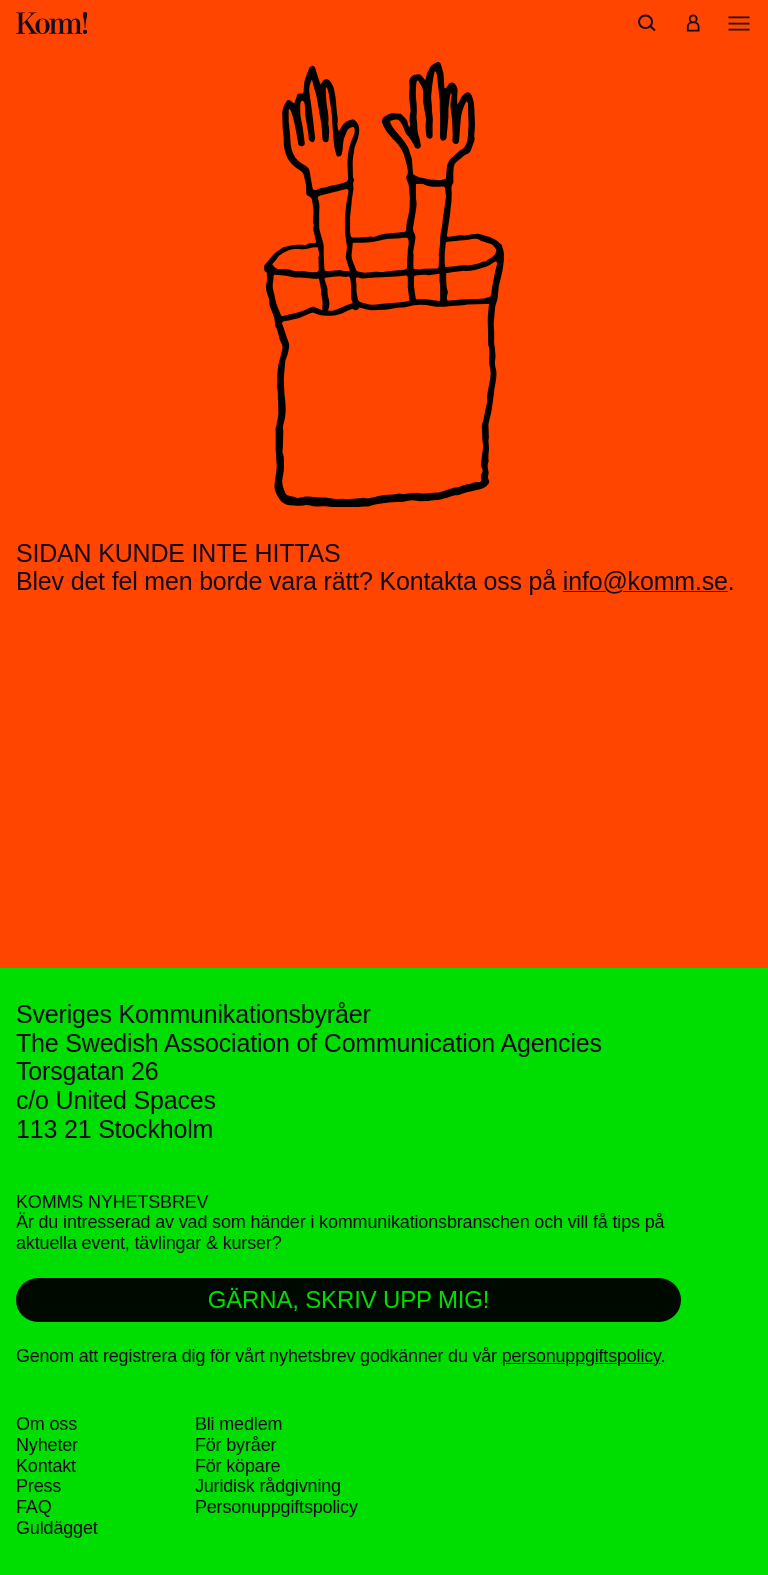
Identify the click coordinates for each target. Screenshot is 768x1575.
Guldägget (57, 1528)
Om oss (46, 1424)
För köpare (237, 1466)
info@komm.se (645, 581)
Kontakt (46, 1466)
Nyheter (47, 1445)
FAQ (34, 1507)
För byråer (235, 1445)
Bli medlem (238, 1424)
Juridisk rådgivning (268, 1486)
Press (38, 1486)
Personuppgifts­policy (276, 1507)
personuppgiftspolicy (581, 1356)
